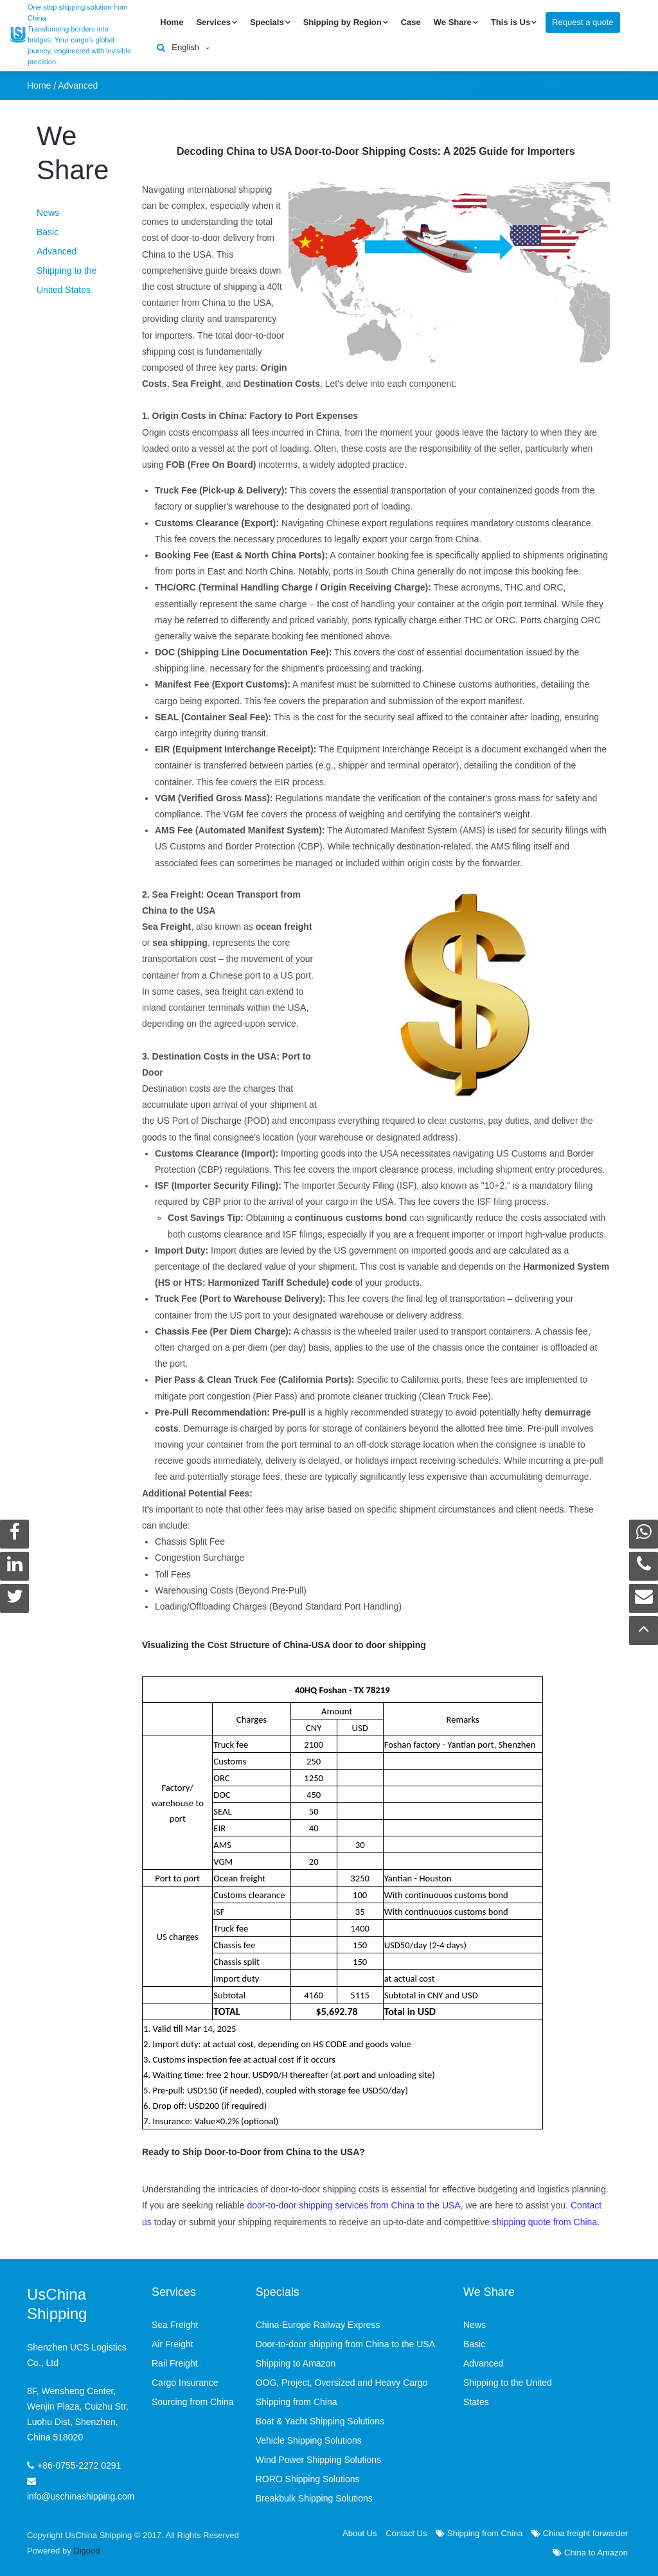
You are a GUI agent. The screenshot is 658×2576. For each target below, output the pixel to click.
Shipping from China (479, 2531)
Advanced (78, 82)
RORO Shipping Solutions (308, 2476)
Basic (47, 229)
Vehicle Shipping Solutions (309, 2438)
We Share (453, 21)
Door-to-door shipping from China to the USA (345, 2341)
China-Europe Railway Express (318, 2322)
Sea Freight (175, 2322)
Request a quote (582, 21)
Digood (86, 2548)
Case (411, 21)
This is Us (510, 21)
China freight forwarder (579, 2531)
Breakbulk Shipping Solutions (314, 2496)
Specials (267, 21)
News (48, 210)
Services (213, 21)
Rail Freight (175, 2361)
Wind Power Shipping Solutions (318, 2457)
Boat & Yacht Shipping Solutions (320, 2418)
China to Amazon (590, 2550)
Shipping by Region (342, 21)
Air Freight (172, 2341)
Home (171, 21)
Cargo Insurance (185, 2380)
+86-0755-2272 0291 (79, 2462)
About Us (359, 2531)
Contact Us (406, 2531)
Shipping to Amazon (296, 2361)
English (185, 46)
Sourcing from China (193, 2399)
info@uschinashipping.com (81, 2493)
